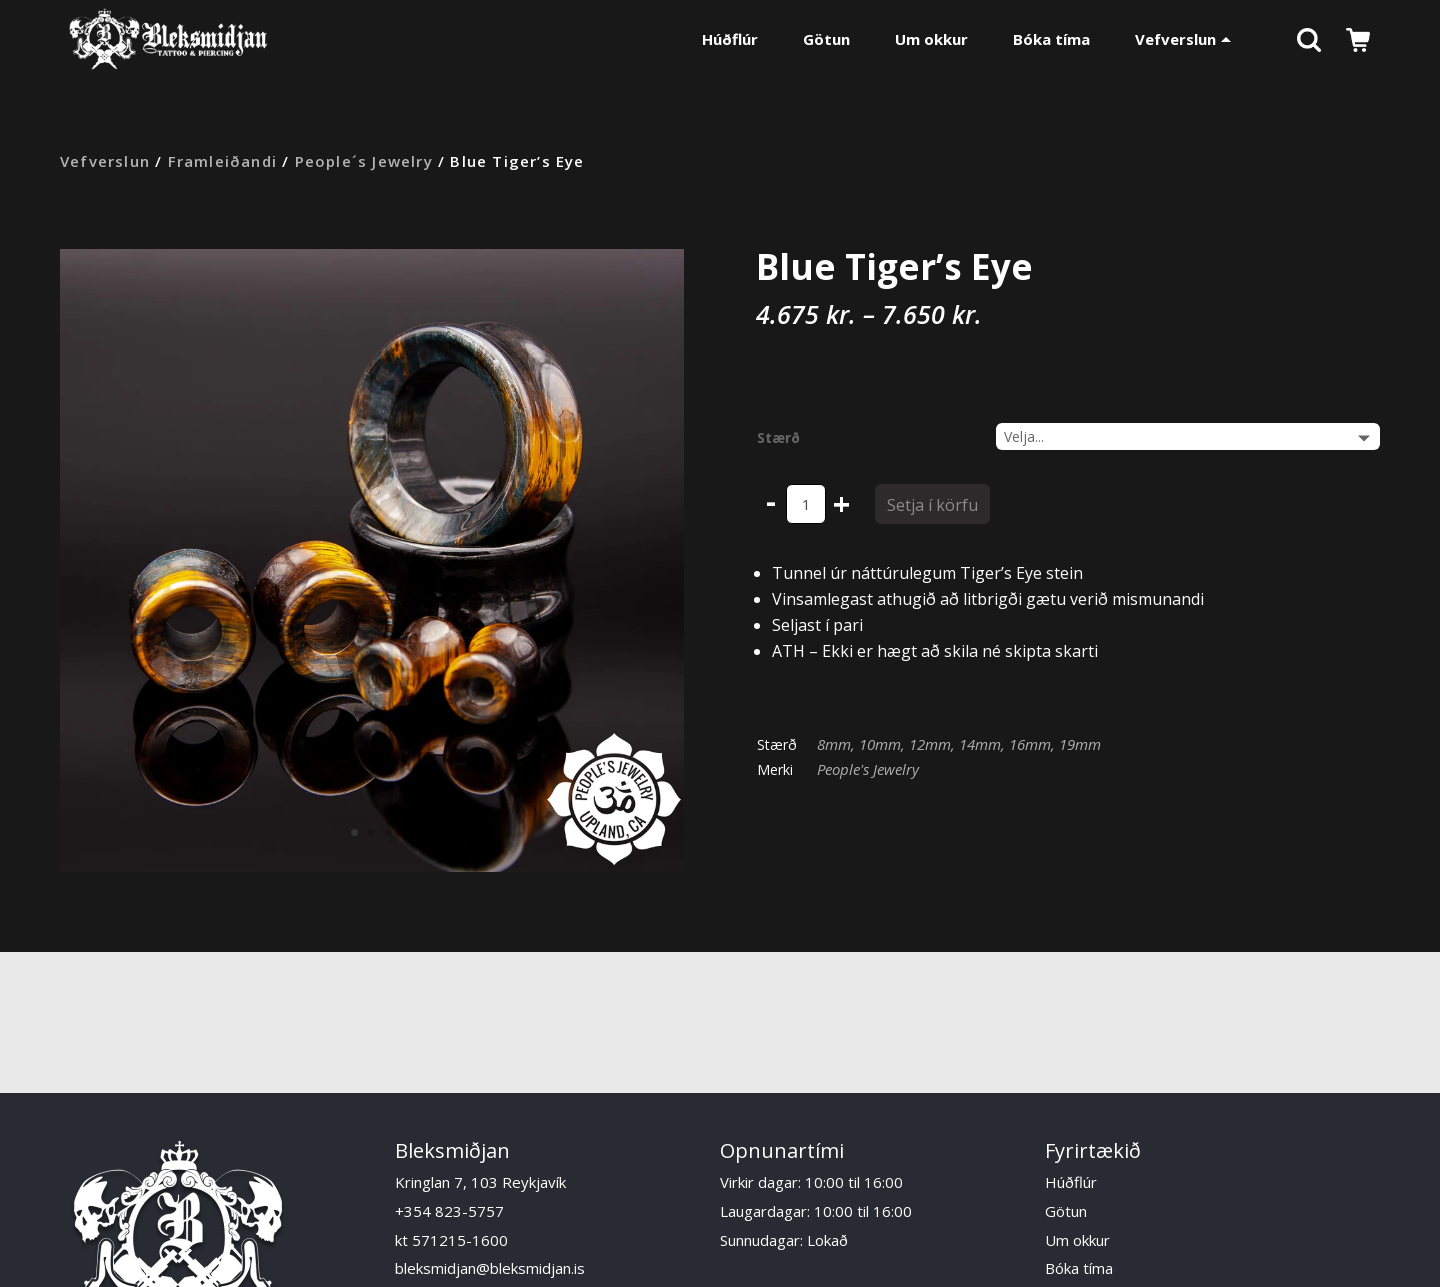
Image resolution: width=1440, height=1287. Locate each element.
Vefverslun (1183, 39)
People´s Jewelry (364, 161)
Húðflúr (730, 39)
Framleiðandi (222, 161)
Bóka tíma (1051, 39)
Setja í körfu (932, 505)
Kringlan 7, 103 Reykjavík (480, 1182)
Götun (826, 39)
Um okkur (931, 39)
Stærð (778, 437)
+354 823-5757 (449, 1211)
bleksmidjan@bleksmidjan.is (490, 1268)
